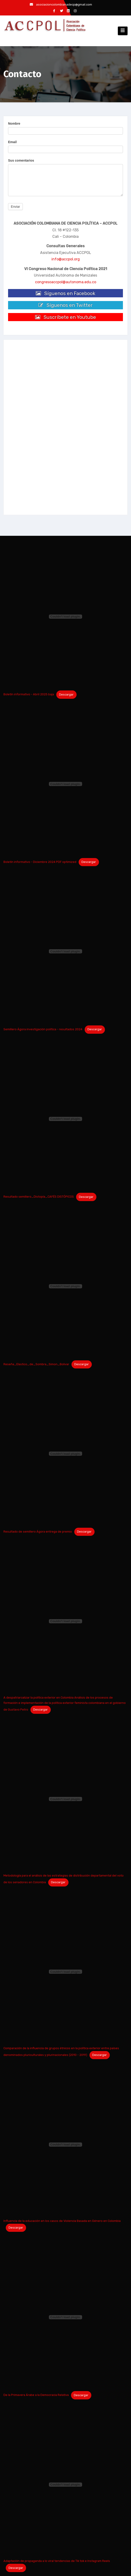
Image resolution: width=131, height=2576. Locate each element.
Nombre (14, 123)
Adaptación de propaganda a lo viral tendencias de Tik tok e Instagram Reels (56, 2561)
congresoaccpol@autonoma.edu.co (65, 282)
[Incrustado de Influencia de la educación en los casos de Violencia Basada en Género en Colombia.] (65, 2144)
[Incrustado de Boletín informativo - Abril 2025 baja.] (65, 616)
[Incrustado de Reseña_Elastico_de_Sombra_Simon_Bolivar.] (65, 1286)
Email (12, 142)
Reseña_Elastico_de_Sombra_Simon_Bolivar (36, 1364)
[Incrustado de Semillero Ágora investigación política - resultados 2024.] (65, 951)
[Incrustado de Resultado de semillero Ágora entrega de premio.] (65, 1453)
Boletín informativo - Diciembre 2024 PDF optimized (39, 862)
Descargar (66, 694)
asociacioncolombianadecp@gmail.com (61, 4)
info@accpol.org (65, 259)
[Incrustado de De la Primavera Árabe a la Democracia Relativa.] (65, 2317)
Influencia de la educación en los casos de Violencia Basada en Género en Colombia (62, 2221)
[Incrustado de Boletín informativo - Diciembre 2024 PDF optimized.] (65, 784)
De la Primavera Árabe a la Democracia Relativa (36, 2395)
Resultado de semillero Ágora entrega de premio (37, 1531)
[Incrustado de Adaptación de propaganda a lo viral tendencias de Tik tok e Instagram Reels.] (65, 2484)
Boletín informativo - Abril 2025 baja (28, 694)
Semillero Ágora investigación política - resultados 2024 (42, 1029)
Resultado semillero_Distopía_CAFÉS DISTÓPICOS (38, 1197)
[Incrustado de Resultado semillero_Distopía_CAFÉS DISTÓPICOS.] (65, 1119)
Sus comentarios (21, 160)
